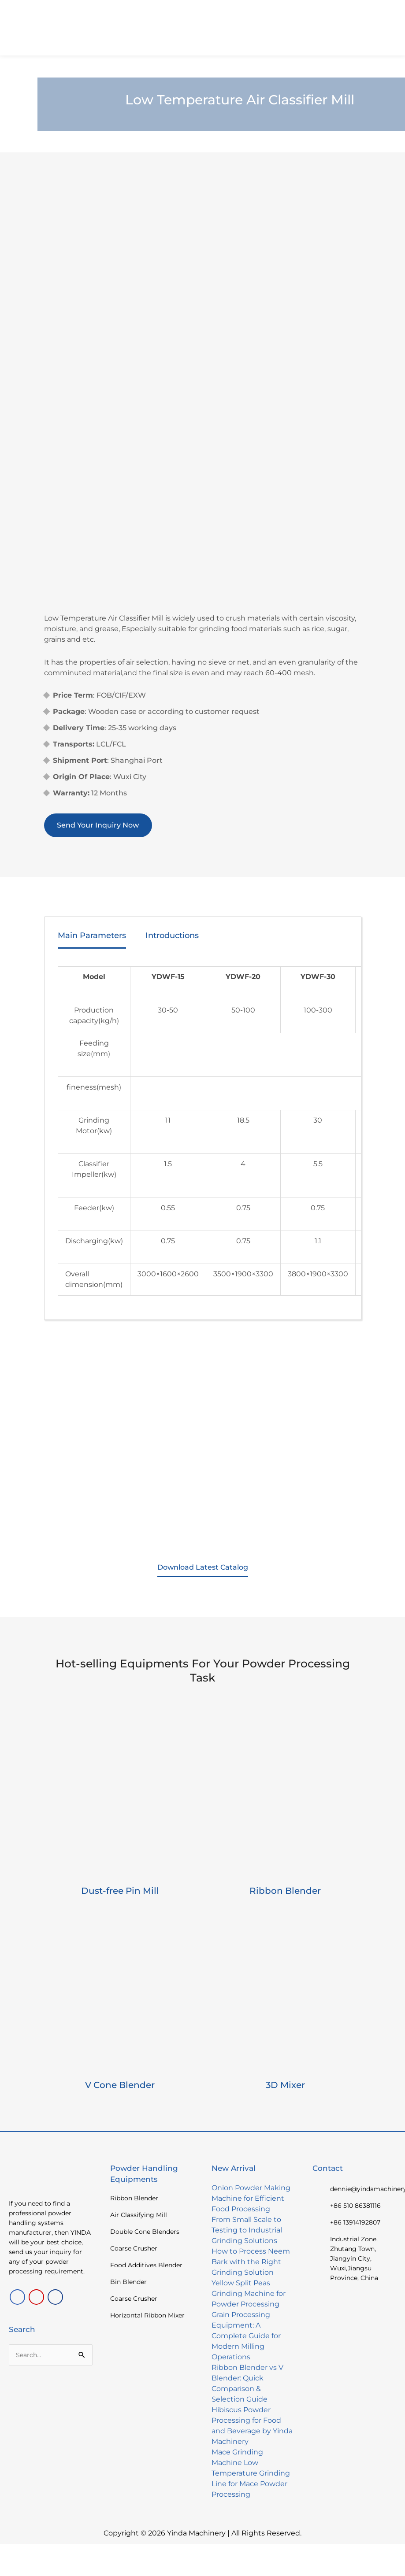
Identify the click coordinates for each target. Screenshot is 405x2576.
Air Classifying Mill (138, 2215)
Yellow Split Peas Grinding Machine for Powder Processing (249, 2293)
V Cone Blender (120, 2085)
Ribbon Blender (285, 1890)
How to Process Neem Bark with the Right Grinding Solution (251, 2262)
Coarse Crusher (133, 2248)
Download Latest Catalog (202, 1567)
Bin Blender (128, 2282)
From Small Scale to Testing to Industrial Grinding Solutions (247, 2230)
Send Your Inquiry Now (98, 825)
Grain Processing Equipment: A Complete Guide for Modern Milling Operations (246, 2335)
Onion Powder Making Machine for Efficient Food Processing (251, 2198)
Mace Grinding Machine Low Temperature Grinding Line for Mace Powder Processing (251, 2473)
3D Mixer (285, 2085)
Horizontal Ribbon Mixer (147, 2315)
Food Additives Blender (146, 2265)
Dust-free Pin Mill (120, 1890)
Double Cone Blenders (144, 2232)
